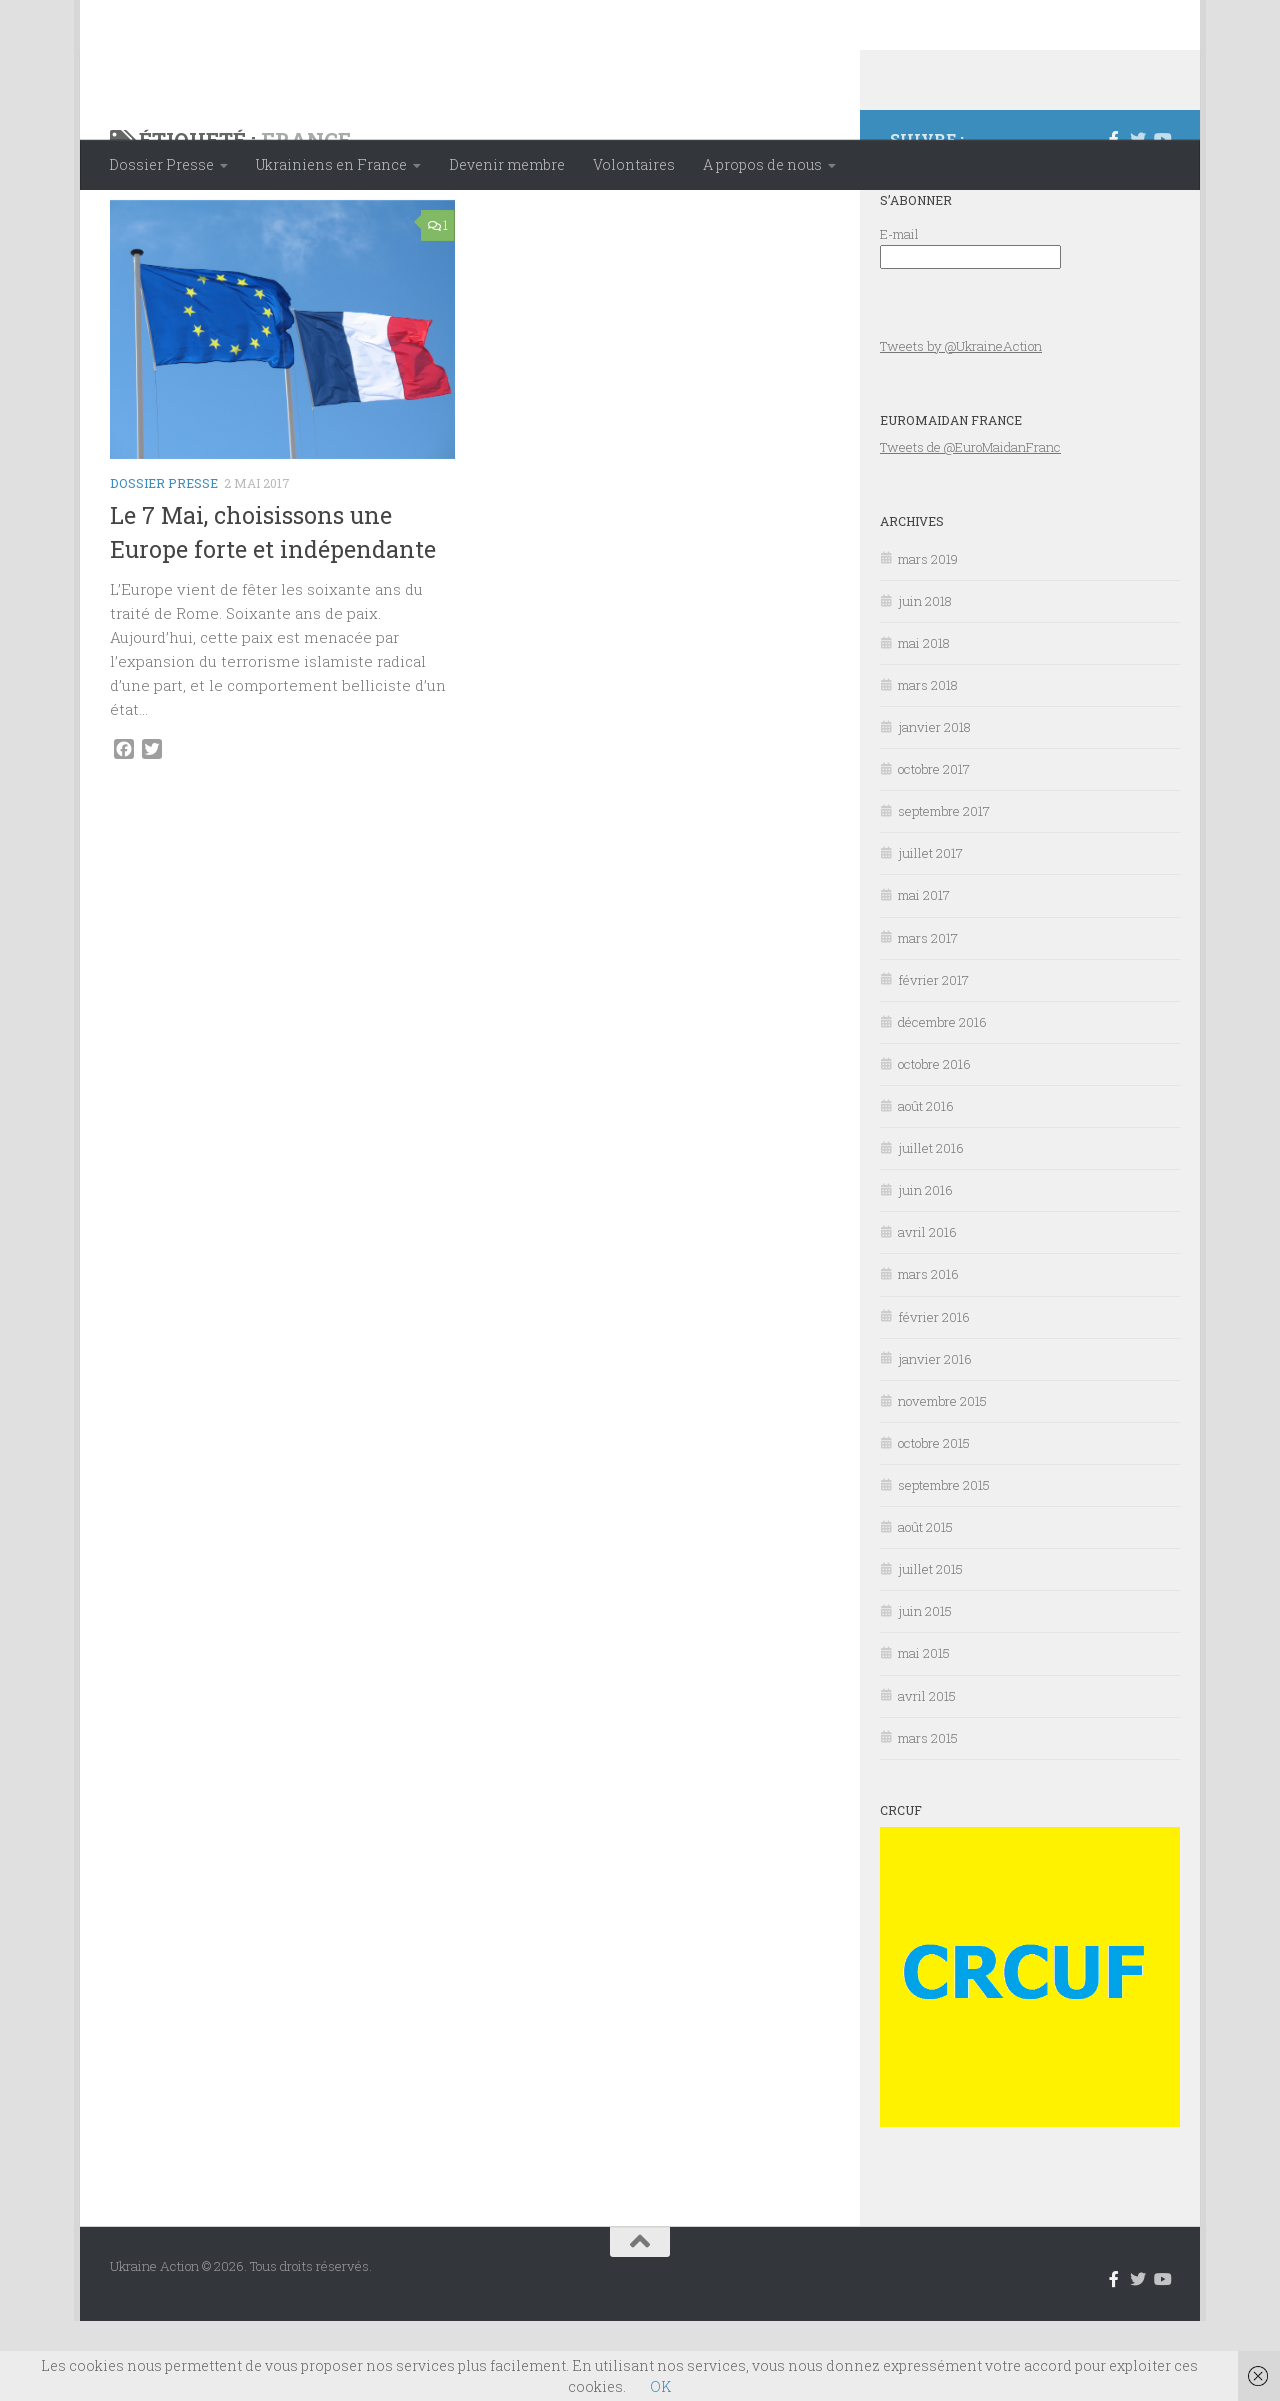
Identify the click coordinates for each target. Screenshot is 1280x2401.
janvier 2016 (935, 1439)
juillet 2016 (931, 1228)
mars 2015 (928, 1818)
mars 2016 (928, 1354)
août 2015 (925, 1607)
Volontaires (634, 164)
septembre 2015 (944, 1565)
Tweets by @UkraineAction (961, 426)
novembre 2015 (942, 1481)
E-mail (899, 314)
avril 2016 (927, 1312)
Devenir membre (507, 164)
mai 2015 (924, 1733)
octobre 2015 (934, 1523)
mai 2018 (924, 723)
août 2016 (926, 1186)
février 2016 (934, 1397)
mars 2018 (928, 765)
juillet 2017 (930, 933)
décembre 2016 (942, 1102)
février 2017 (933, 1060)
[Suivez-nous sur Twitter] (1138, 219)
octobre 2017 (934, 849)
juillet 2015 (930, 1649)
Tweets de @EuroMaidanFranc (970, 527)
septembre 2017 (944, 891)
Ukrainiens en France (331, 164)
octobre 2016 (934, 1144)
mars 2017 (928, 1018)
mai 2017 (924, 975)
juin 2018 (925, 681)
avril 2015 (927, 1776)
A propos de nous (762, 164)
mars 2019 (928, 639)
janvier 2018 (934, 807)
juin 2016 (925, 1270)
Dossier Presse (161, 164)
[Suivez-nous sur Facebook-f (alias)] (1114, 219)
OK (660, 2386)
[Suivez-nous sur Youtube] (1162, 219)
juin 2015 (925, 1691)
